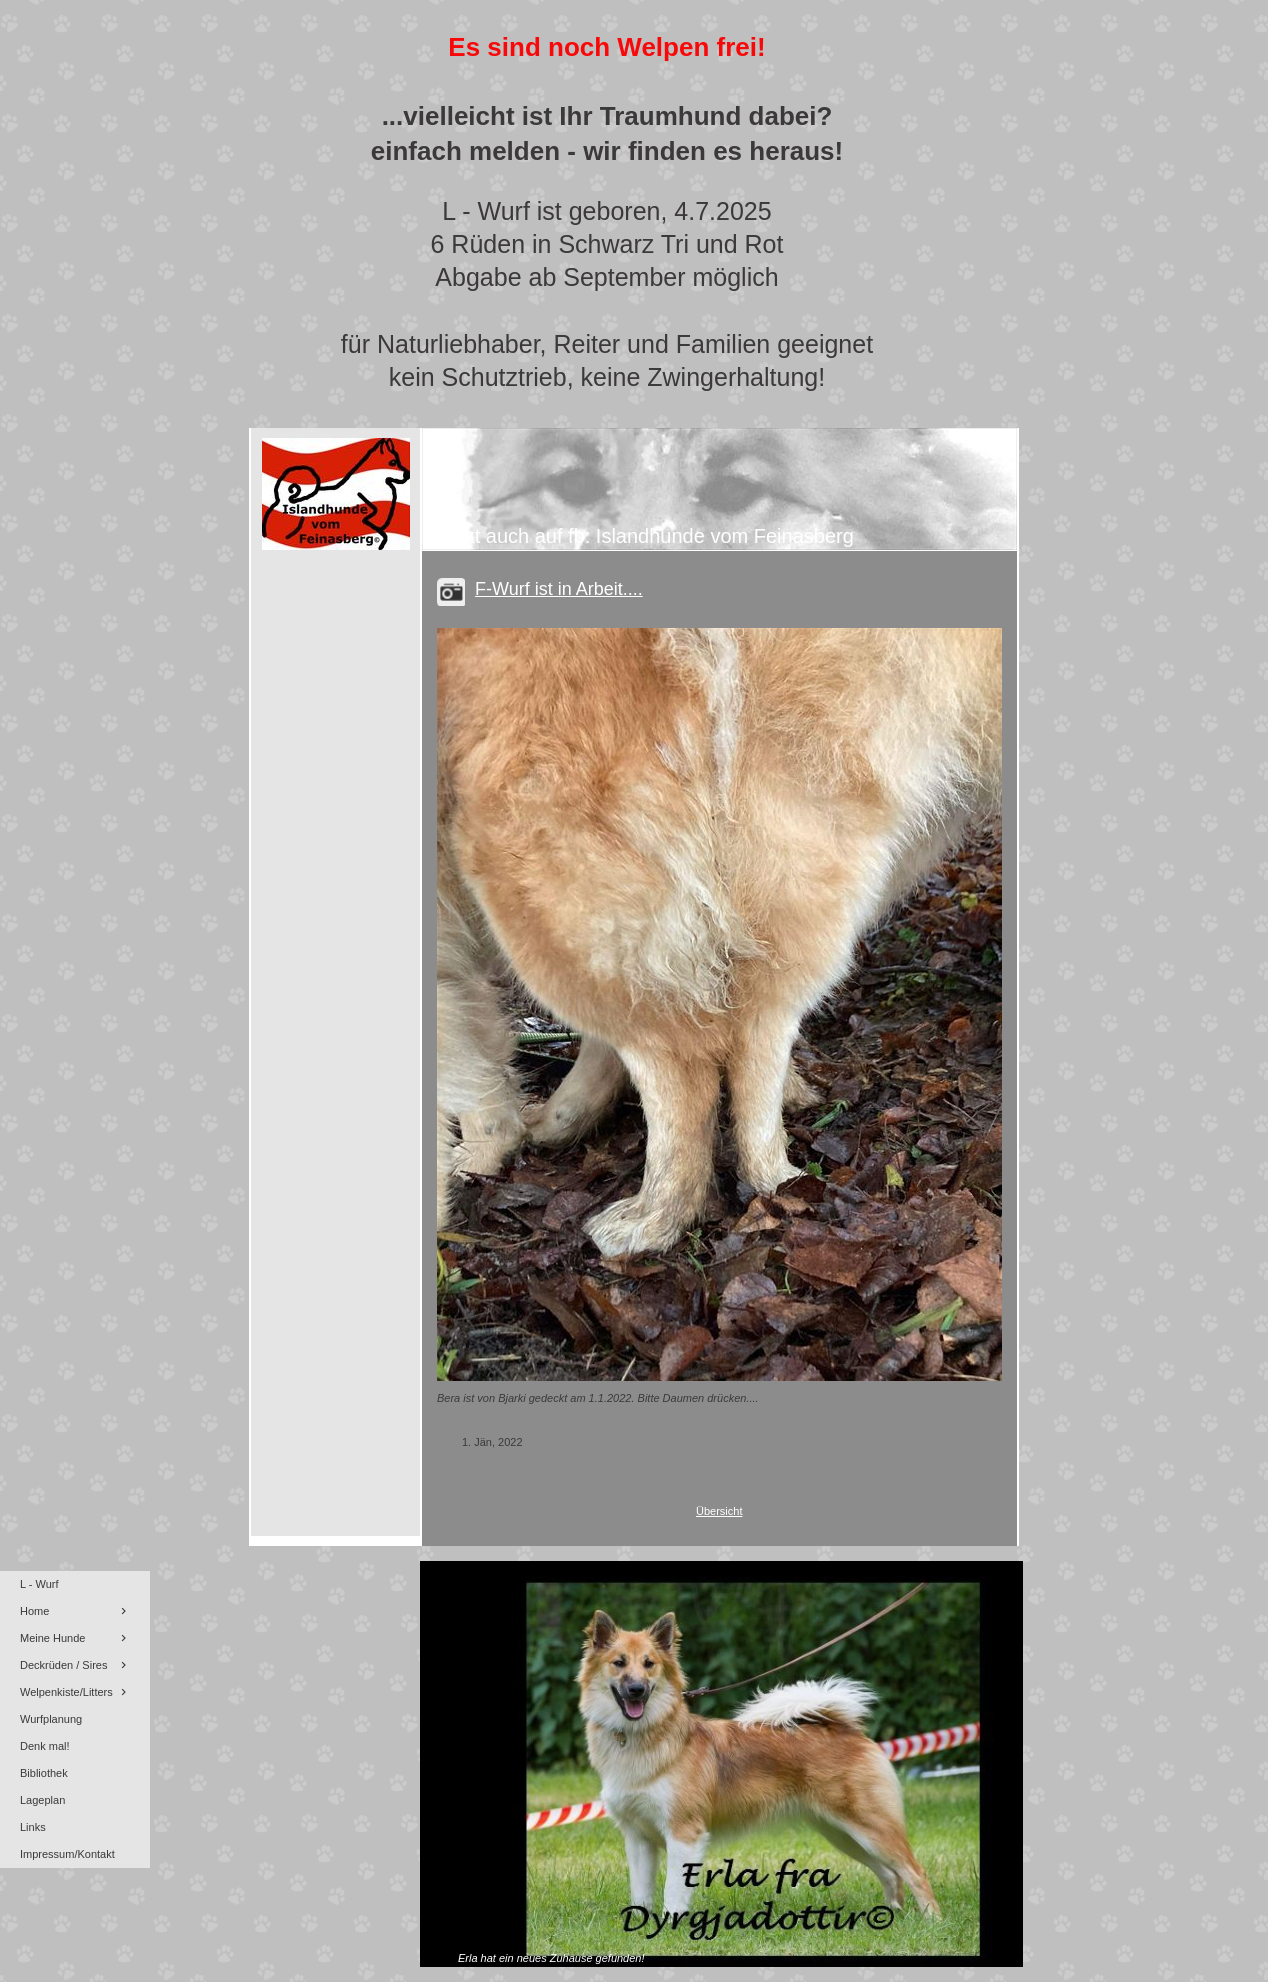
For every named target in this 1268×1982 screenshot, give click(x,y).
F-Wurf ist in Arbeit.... (559, 589)
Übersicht (719, 1511)
